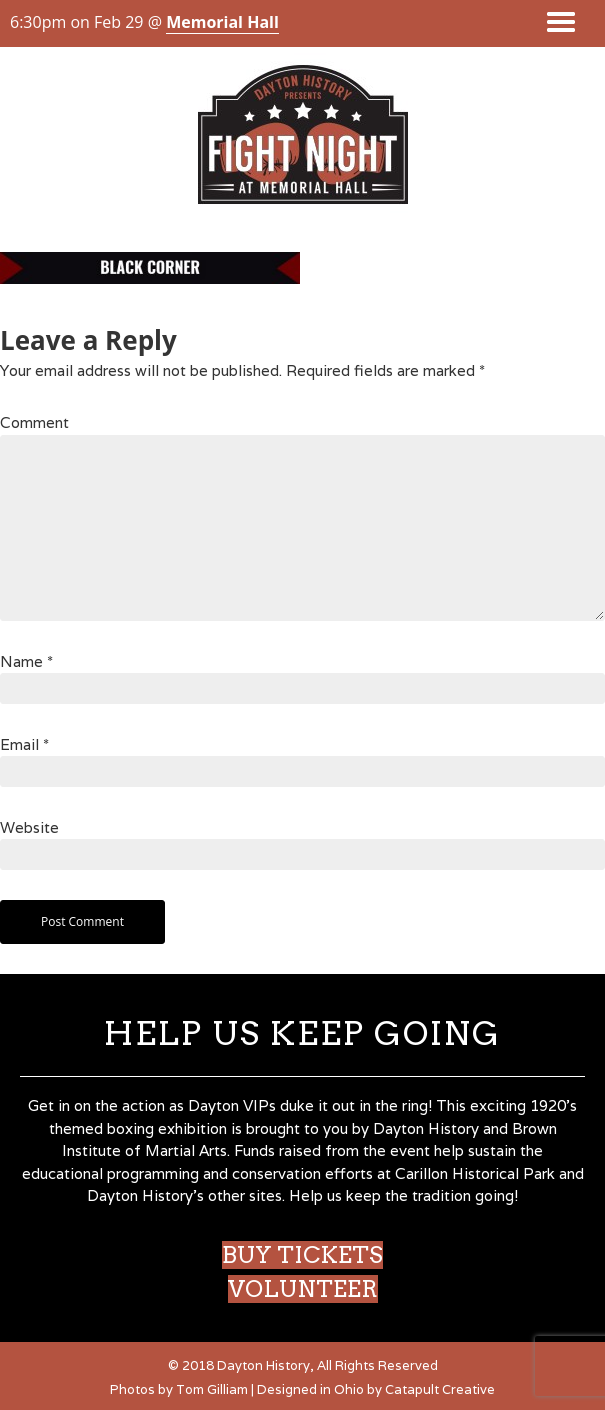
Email (24, 744)
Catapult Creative (440, 1389)
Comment (34, 422)
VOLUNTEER (303, 1289)
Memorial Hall (222, 22)
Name (26, 661)
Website (29, 827)
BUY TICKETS (302, 1255)
